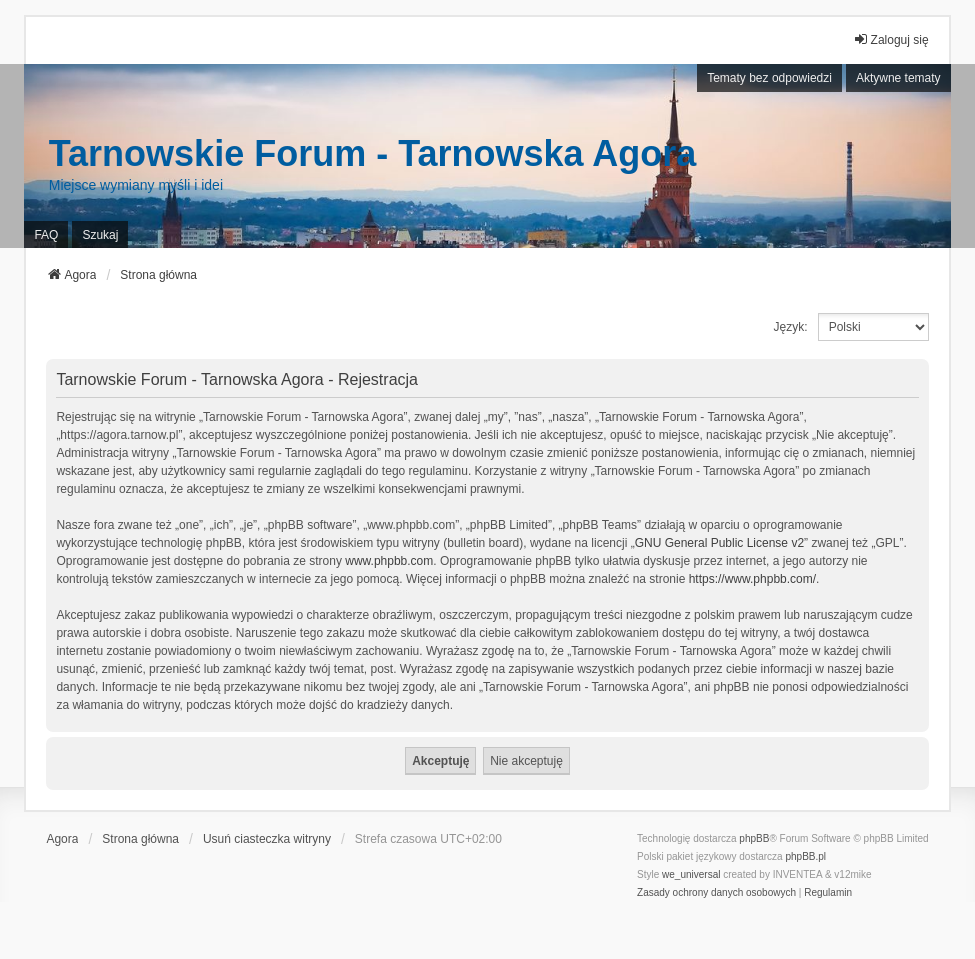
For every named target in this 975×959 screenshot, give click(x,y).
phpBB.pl (805, 856)
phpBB (754, 838)
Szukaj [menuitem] (100, 235)
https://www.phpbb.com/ (752, 579)
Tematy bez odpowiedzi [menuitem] (769, 78)
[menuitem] (716, 893)
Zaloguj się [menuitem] (891, 39)
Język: (791, 327)
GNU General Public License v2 (719, 543)
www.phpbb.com (389, 561)
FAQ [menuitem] (46, 235)
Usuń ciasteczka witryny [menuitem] (267, 839)
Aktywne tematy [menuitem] (898, 78)
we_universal (691, 874)
